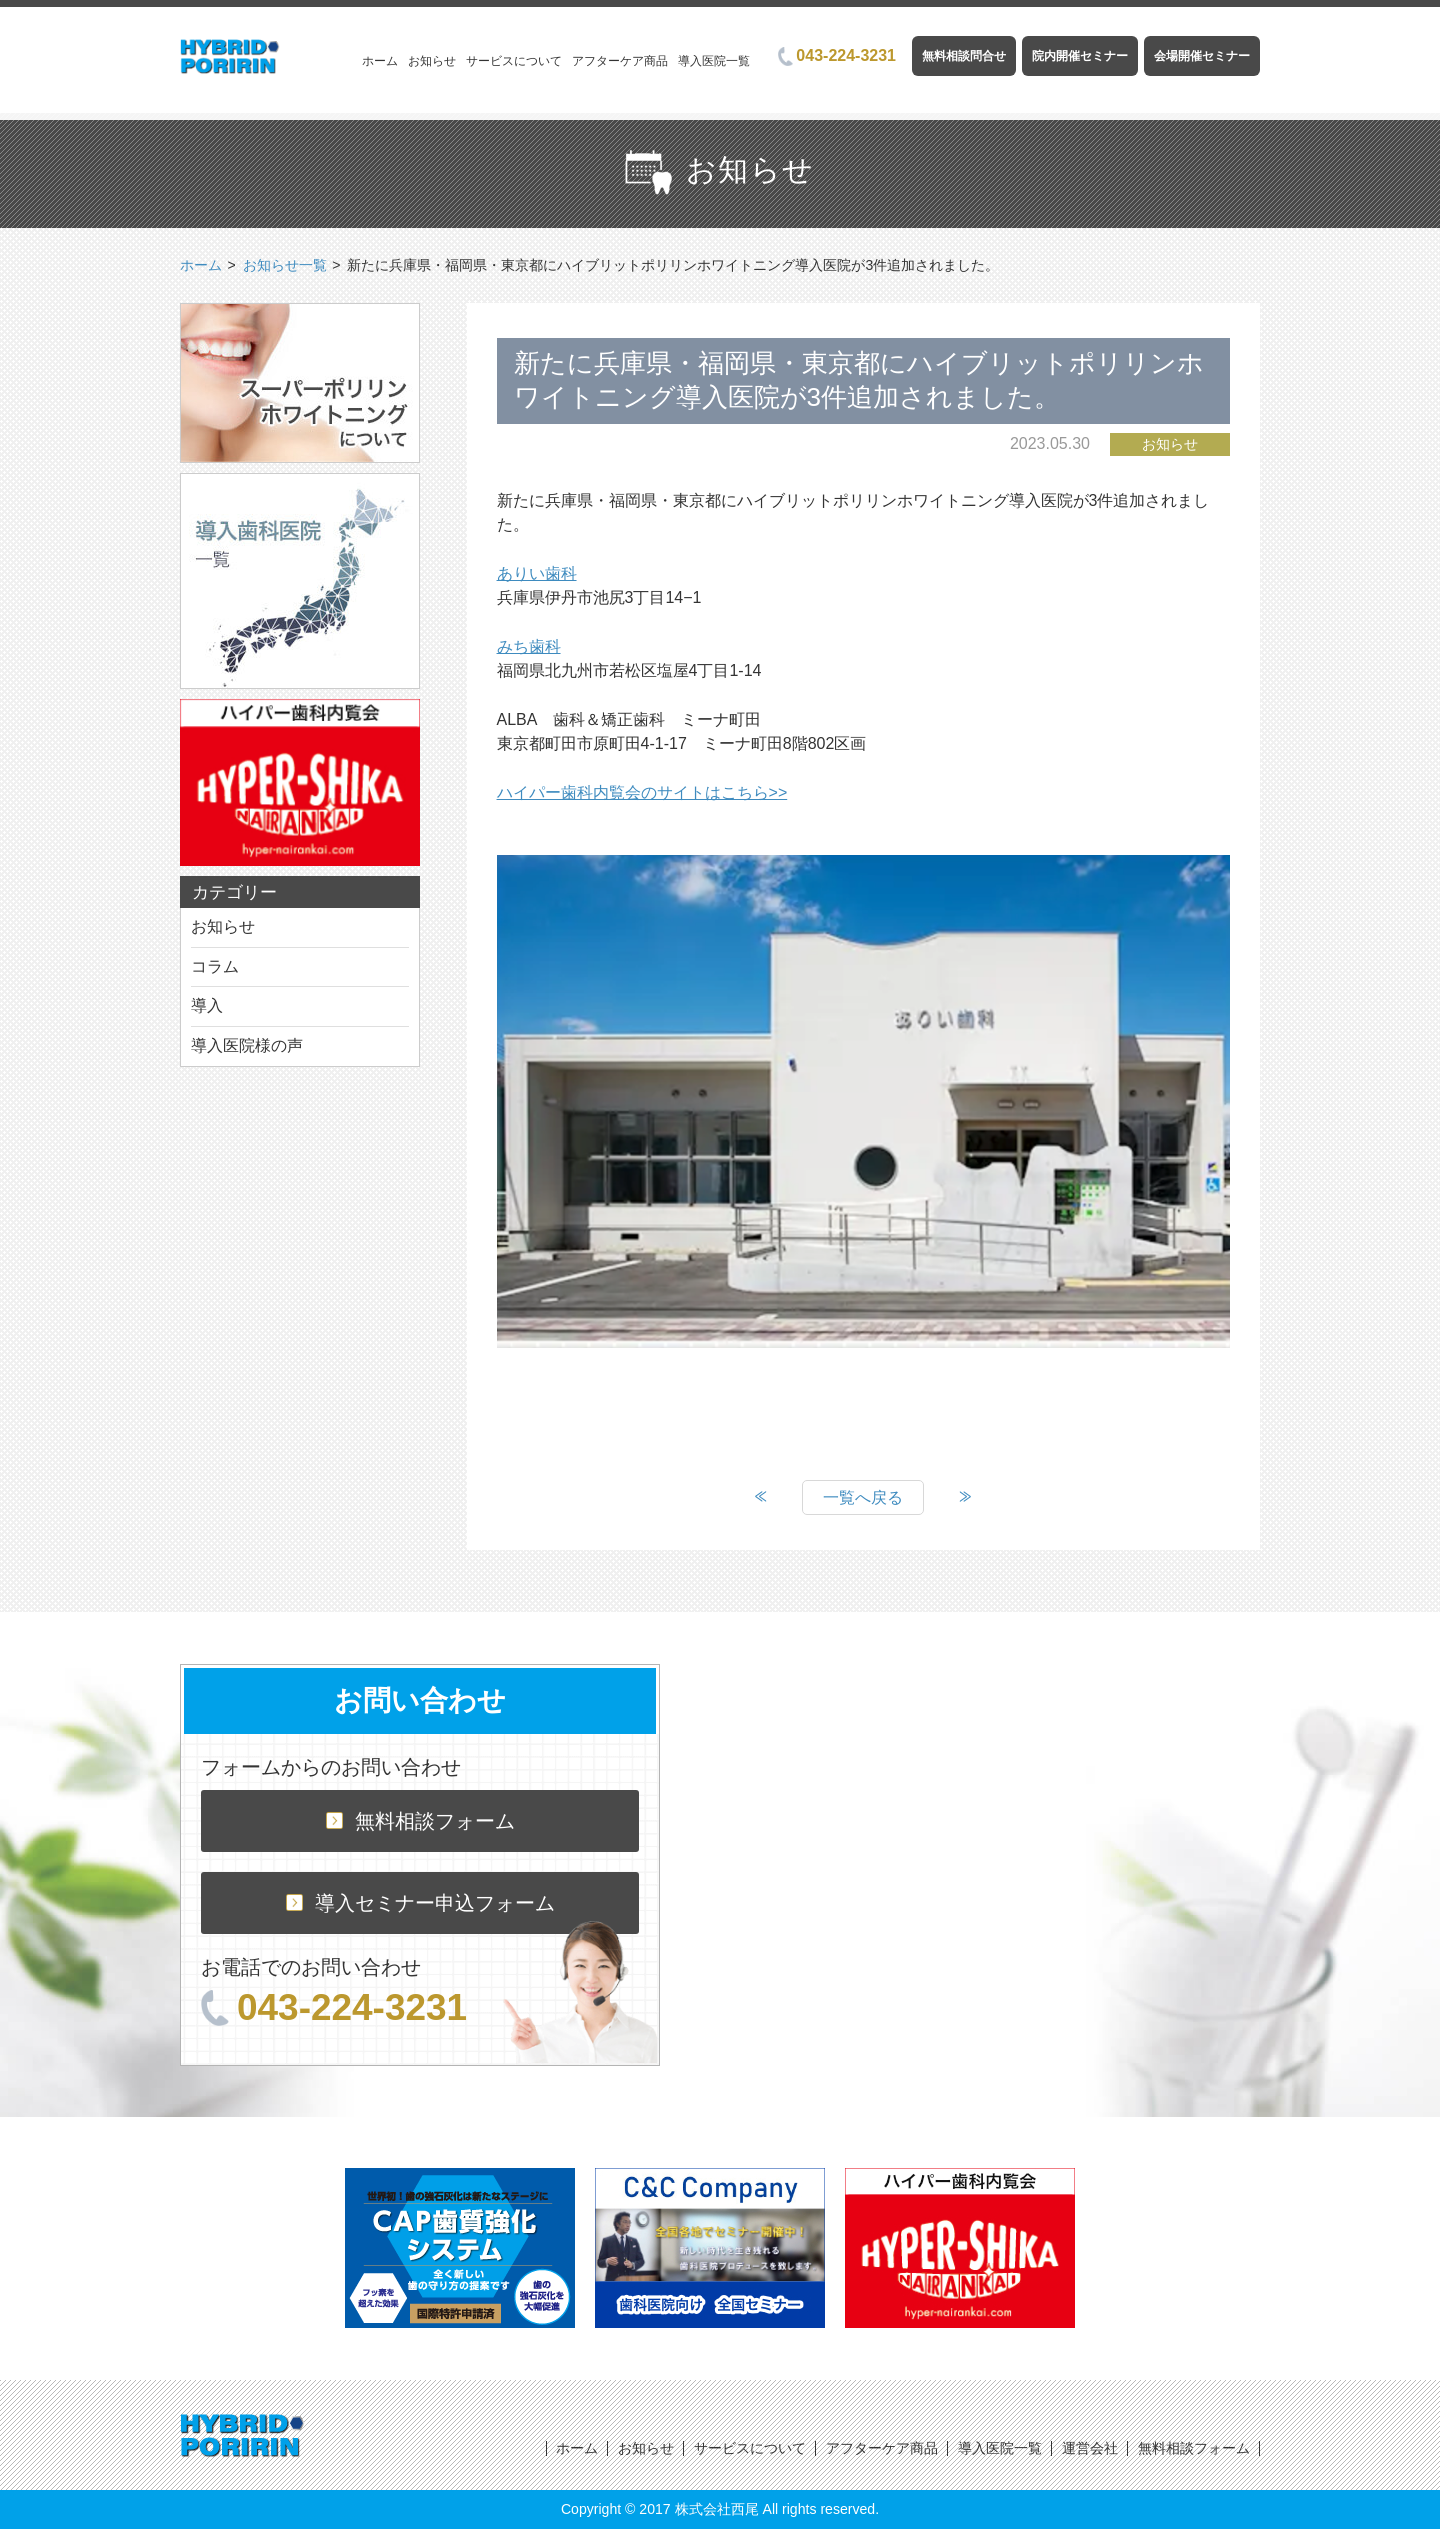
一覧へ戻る (863, 1497)
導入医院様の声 (247, 1045)
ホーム (380, 61)
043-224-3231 (837, 55)
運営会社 (1090, 2448)
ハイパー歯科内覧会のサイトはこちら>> (642, 792)
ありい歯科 (537, 573)
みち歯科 (529, 646)
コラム (215, 966)
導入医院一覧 (714, 61)
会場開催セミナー (1202, 56)
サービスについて (514, 61)
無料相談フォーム (420, 1821)
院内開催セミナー (1080, 56)
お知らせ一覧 (285, 265)
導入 (207, 1005)
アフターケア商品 (620, 61)
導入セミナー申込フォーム (420, 1903)
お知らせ (432, 61)
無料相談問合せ (964, 56)
